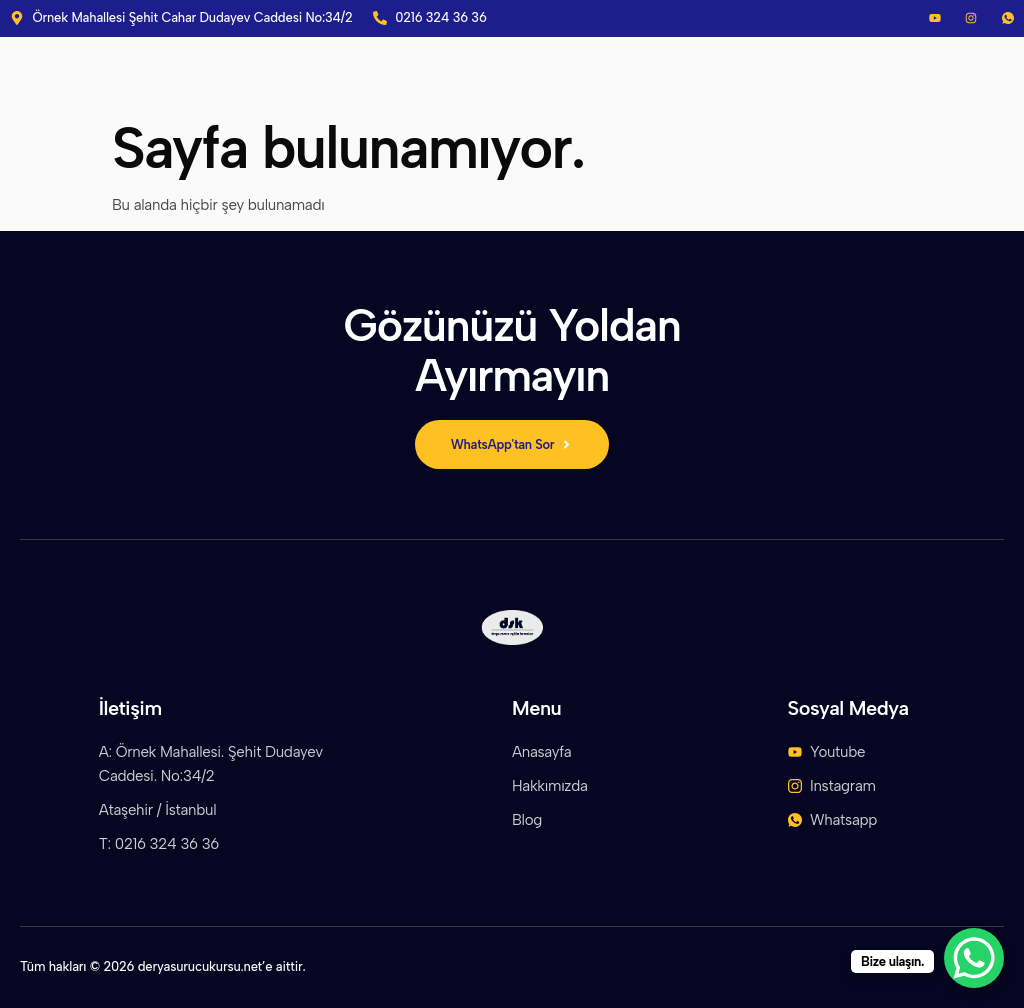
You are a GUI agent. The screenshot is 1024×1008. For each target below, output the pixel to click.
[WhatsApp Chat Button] (974, 958)
